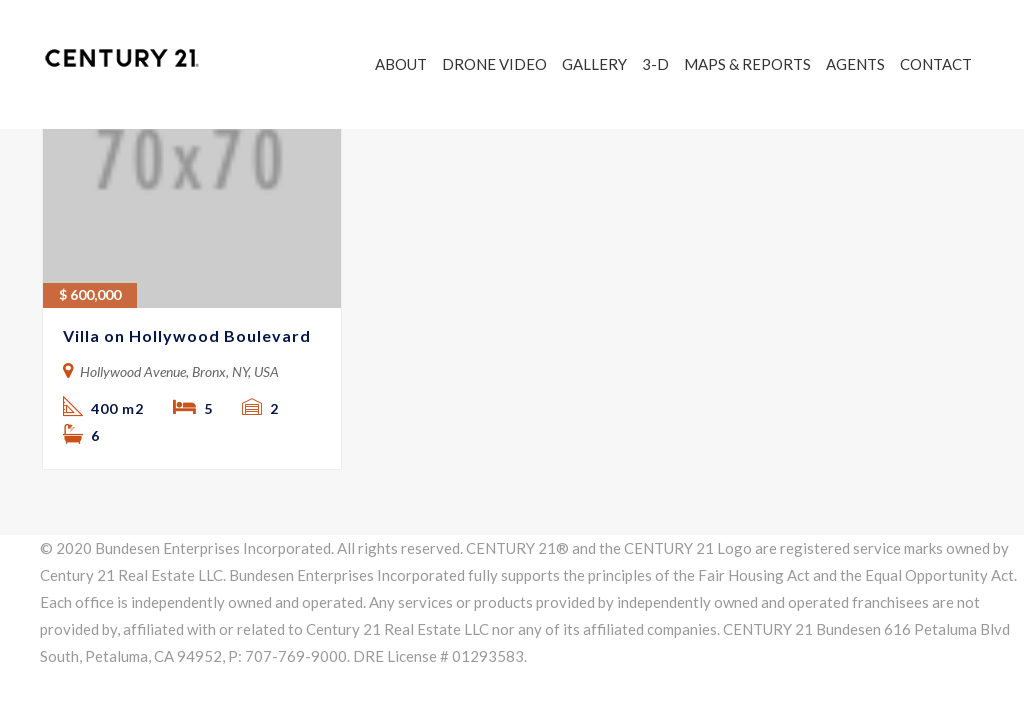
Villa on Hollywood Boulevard (187, 335)
